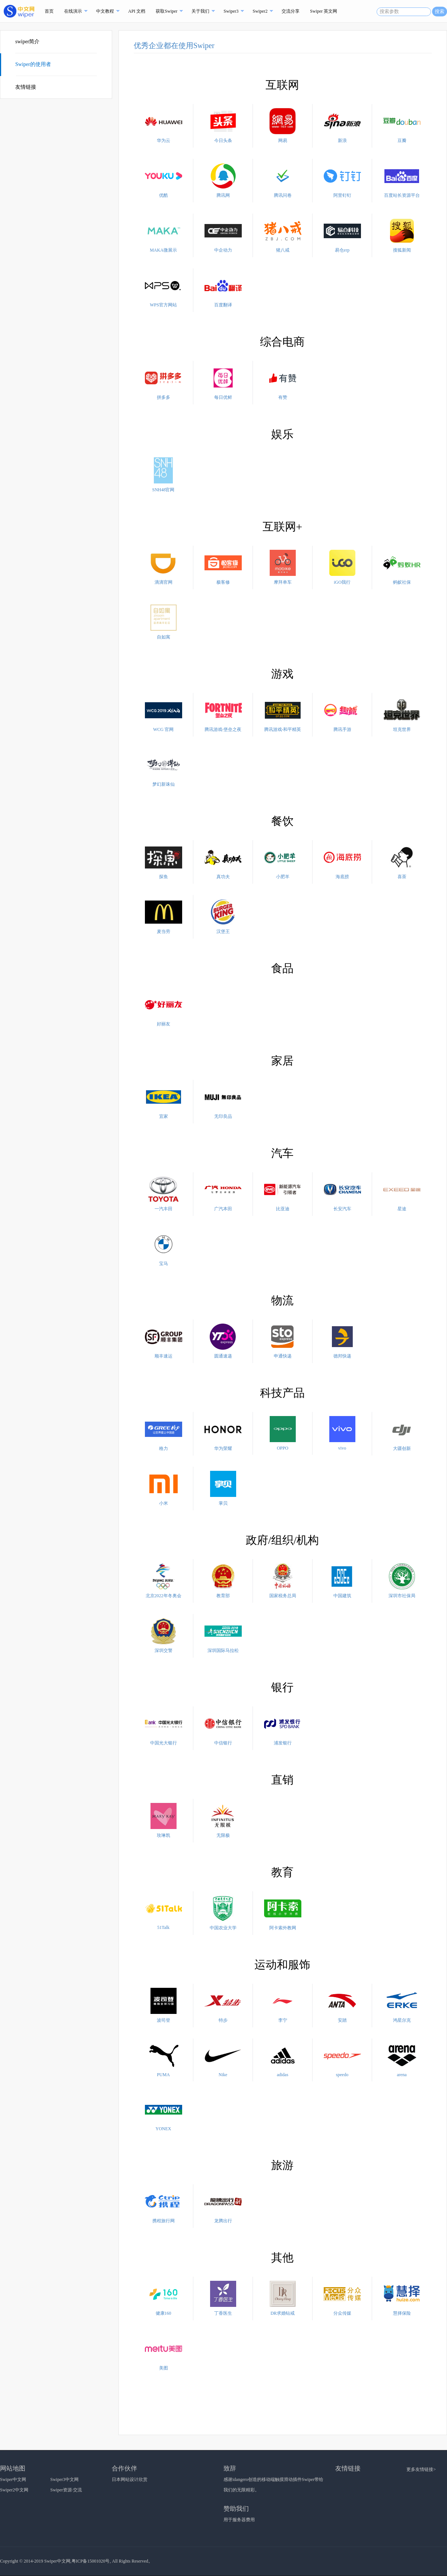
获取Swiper (166, 11)
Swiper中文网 (13, 2479)
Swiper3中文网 (64, 2479)
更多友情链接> (421, 2469)
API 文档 (136, 11)
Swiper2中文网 (14, 2490)
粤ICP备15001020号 (91, 2561)
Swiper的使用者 (33, 64)
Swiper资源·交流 (66, 2490)
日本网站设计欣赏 (130, 2479)
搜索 (439, 11)
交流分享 (290, 11)
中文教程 (105, 11)
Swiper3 (231, 11)
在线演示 (73, 11)
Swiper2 (260, 11)
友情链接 (25, 87)
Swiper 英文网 (323, 11)
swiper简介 (27, 41)
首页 (49, 11)
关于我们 (200, 11)
